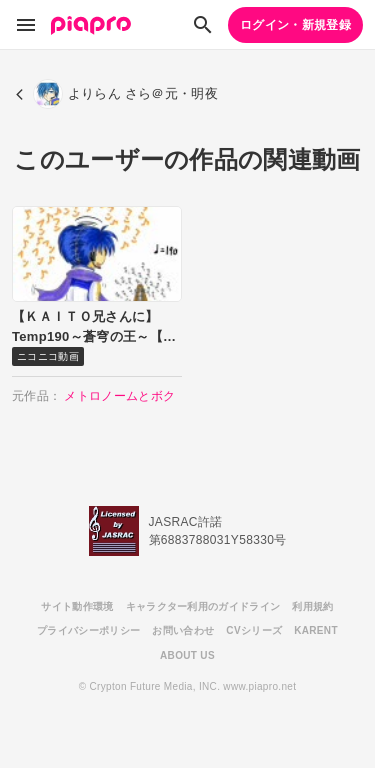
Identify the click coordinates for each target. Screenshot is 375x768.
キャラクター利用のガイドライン (203, 606)
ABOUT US (187, 655)
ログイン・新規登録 (295, 25)
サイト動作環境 (77, 606)
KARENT (316, 630)
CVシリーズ (254, 630)
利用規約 (312, 606)
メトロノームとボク (119, 396)
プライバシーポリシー (88, 630)
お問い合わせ (183, 630)
